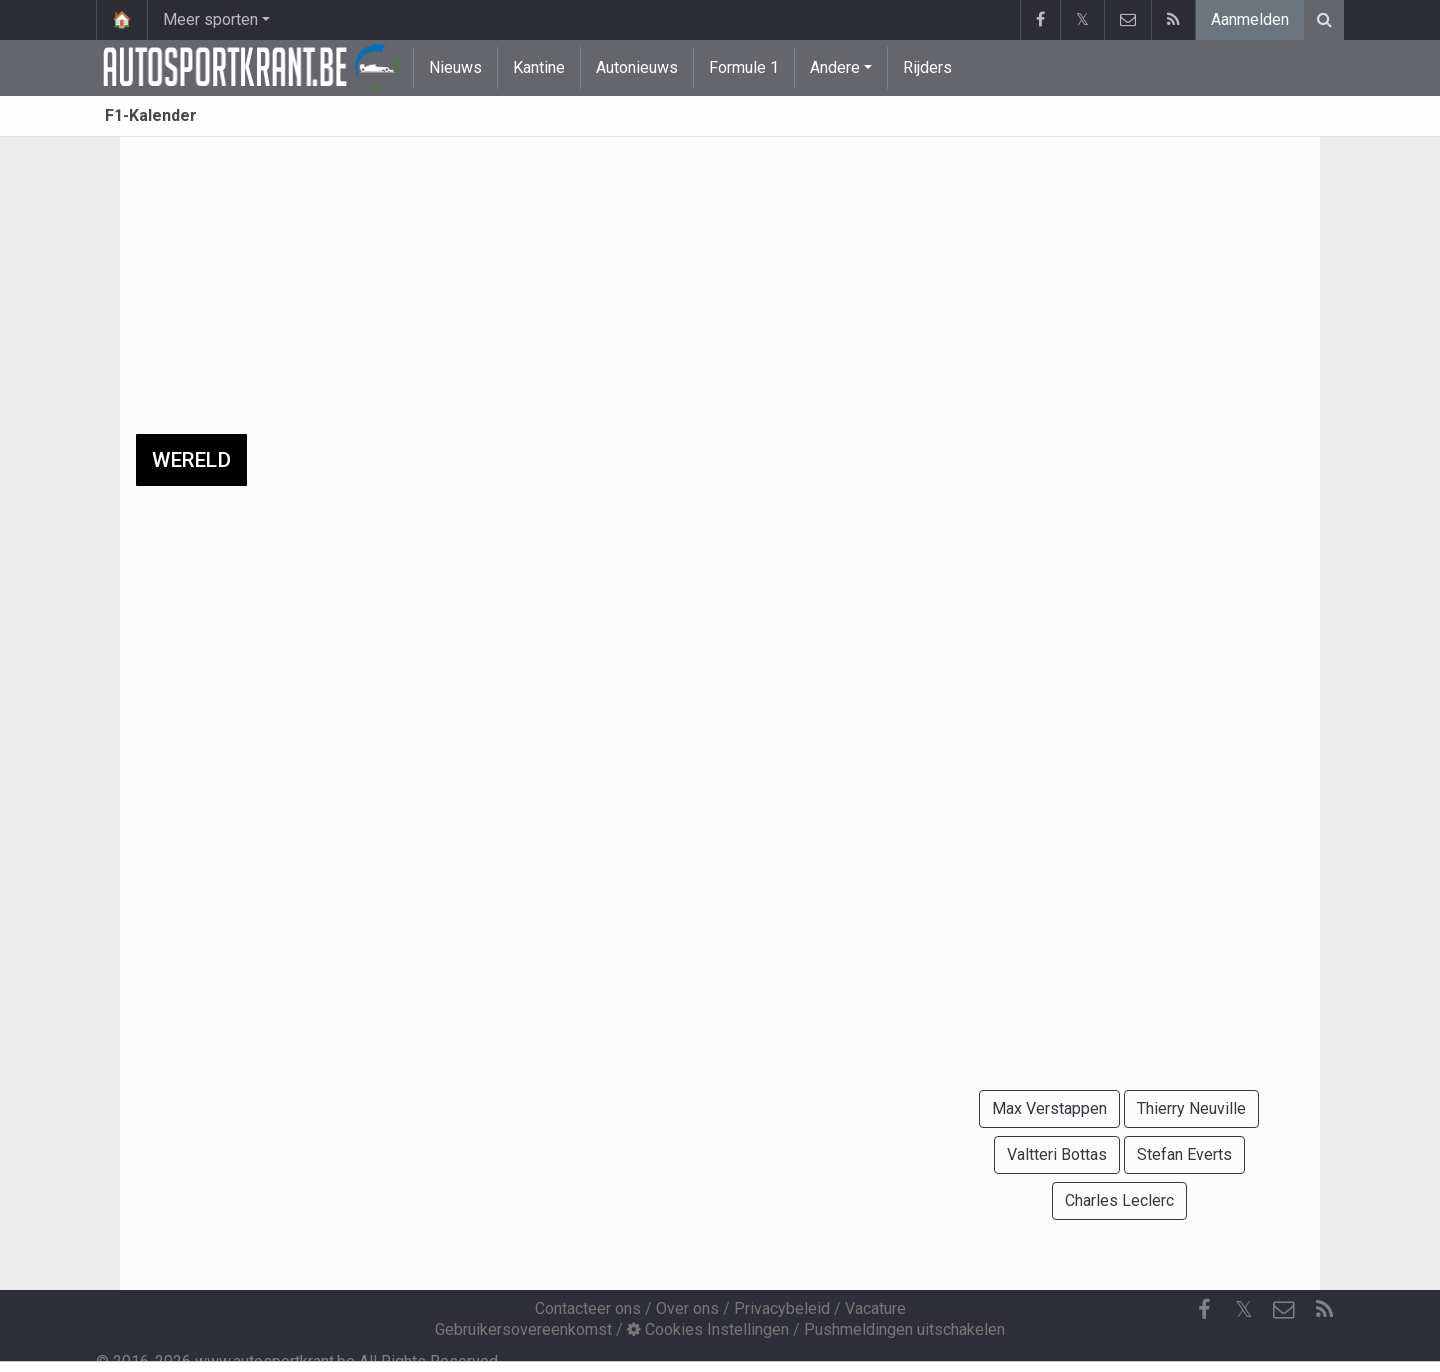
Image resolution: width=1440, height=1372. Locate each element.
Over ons (687, 1308)
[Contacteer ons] (1284, 1310)
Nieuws (455, 67)
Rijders (927, 67)
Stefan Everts (1184, 1154)
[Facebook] (1204, 1310)
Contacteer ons (588, 1308)
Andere (835, 67)
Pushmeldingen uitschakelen (904, 1329)
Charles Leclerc (1119, 1200)
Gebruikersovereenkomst (523, 1329)
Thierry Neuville (1191, 1108)
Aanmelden (1250, 19)
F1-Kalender (151, 115)
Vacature (875, 1308)
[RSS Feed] (1324, 1310)
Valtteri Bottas (1057, 1154)
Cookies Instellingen (708, 1329)
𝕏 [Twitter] (1244, 1309)
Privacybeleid (782, 1308)
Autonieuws (637, 67)
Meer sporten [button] (210, 19)
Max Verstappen (1049, 1108)
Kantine (539, 67)
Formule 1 (744, 67)
